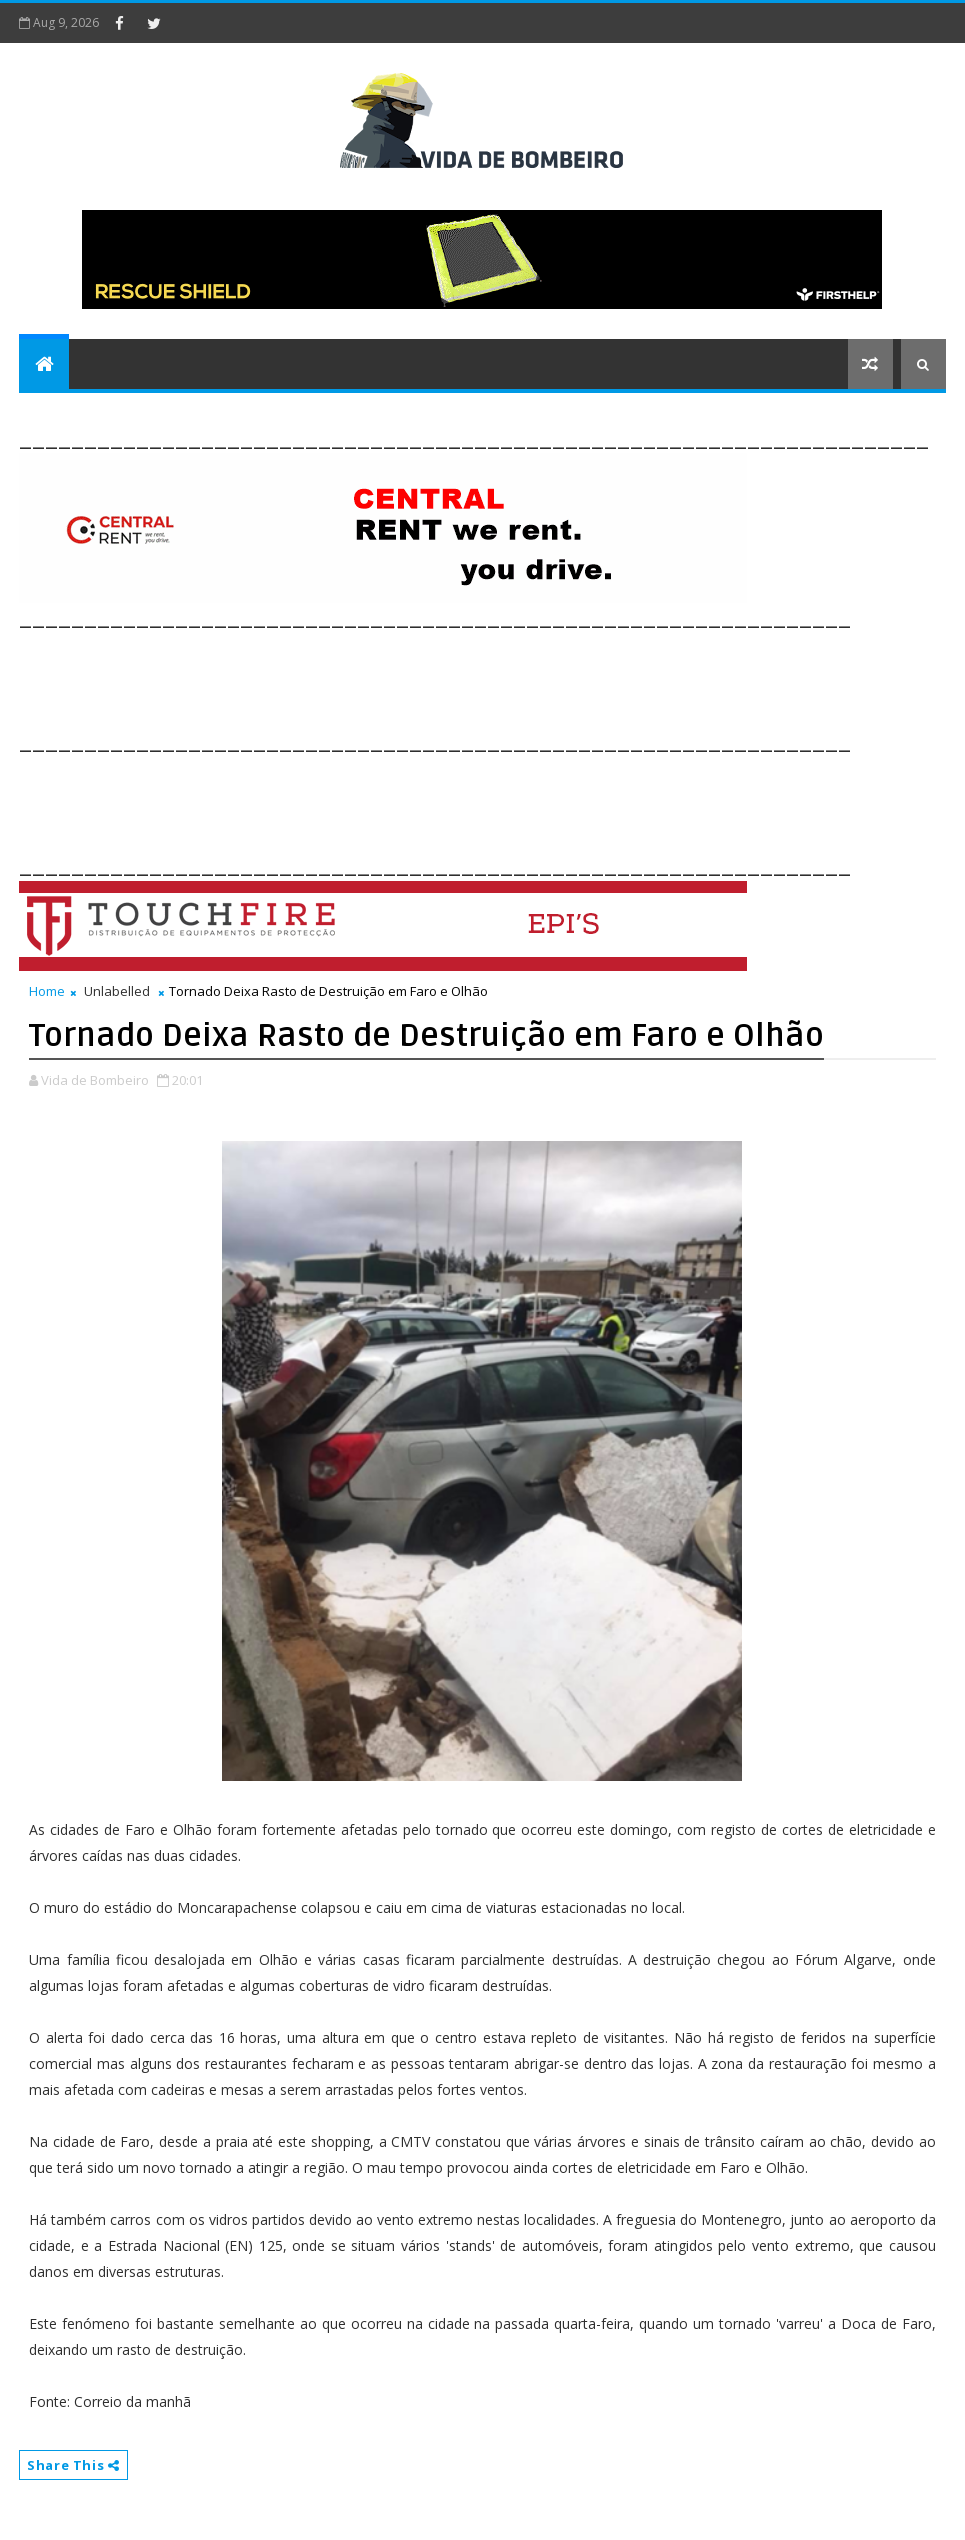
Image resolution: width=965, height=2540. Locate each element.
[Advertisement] (383, 678)
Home (47, 991)
